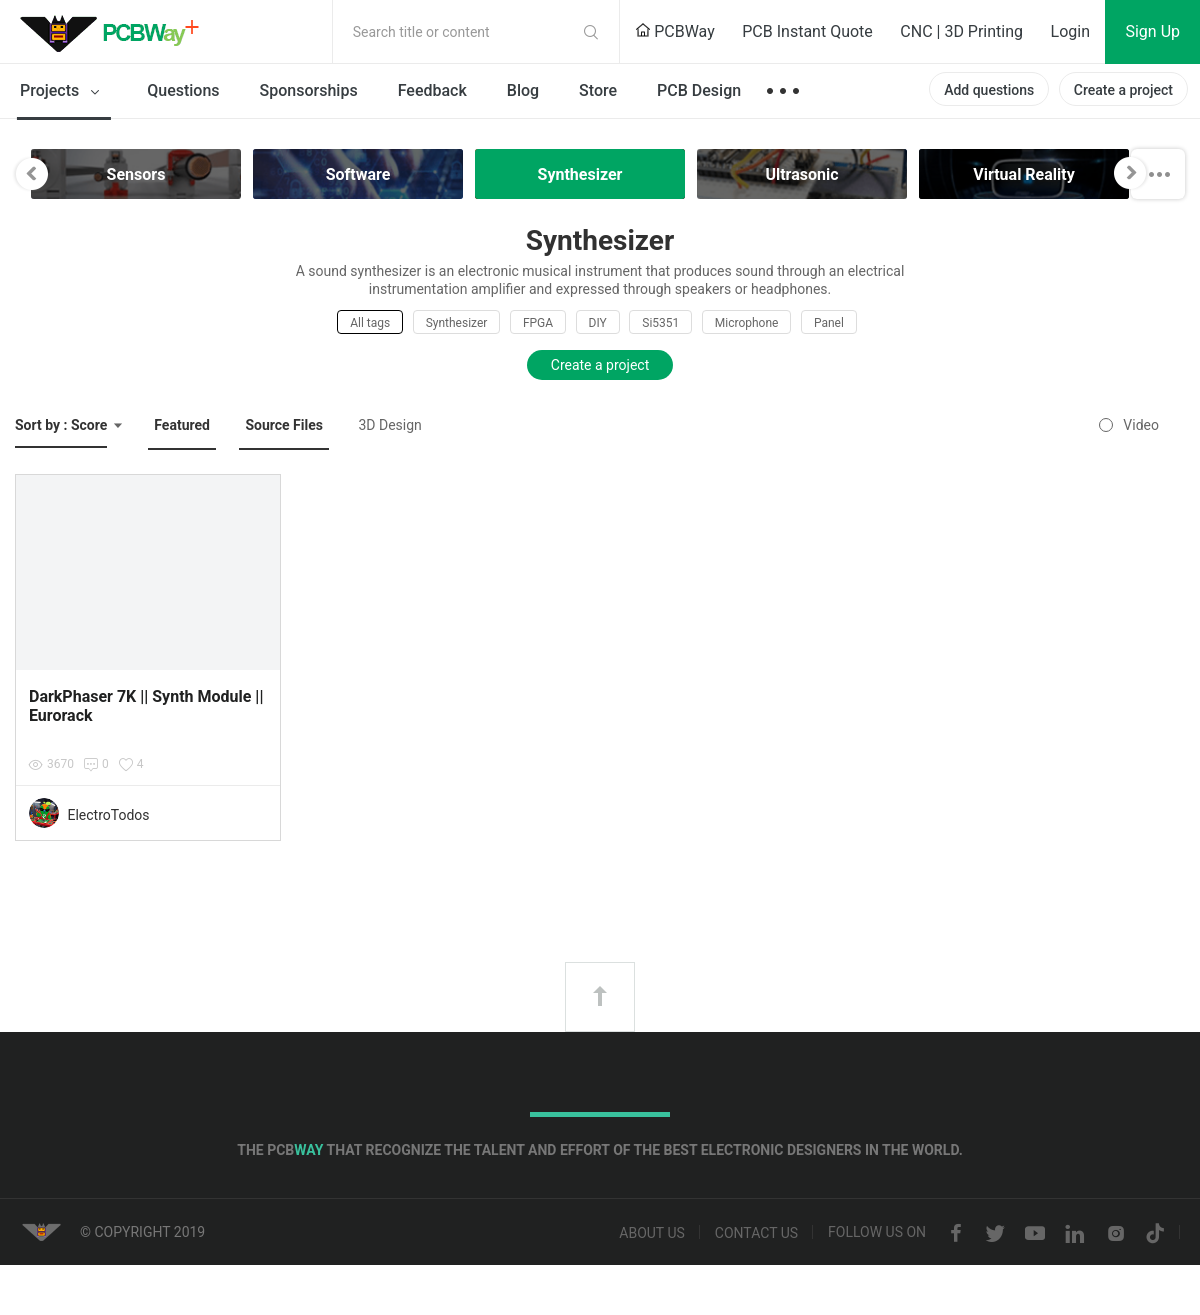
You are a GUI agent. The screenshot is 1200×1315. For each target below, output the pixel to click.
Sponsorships (309, 90)
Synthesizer (457, 323)
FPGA (538, 323)
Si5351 (660, 323)
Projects (63, 92)
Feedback (432, 90)
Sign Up (1152, 31)
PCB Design (699, 90)
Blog (523, 90)
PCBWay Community (115, 32)
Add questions (989, 90)
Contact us (756, 1234)
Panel (829, 323)
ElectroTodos (108, 815)
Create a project (1123, 90)
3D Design (389, 425)
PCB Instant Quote (807, 31)
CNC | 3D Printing (961, 31)
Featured (182, 425)
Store (598, 90)
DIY (598, 323)
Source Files (284, 425)
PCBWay (675, 31)
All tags (370, 323)
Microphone (747, 323)
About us (652, 1234)
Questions (183, 90)
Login (1070, 31)
